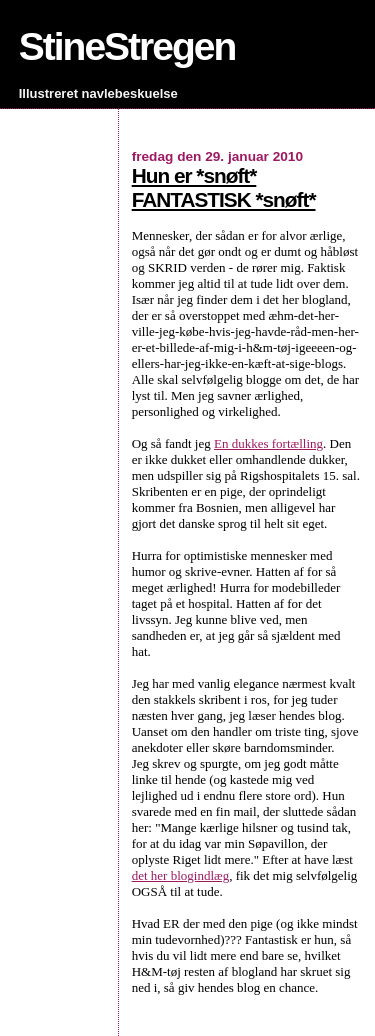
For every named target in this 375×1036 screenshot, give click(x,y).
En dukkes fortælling (268, 443)
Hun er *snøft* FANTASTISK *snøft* (224, 187)
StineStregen (127, 46)
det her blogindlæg (181, 875)
